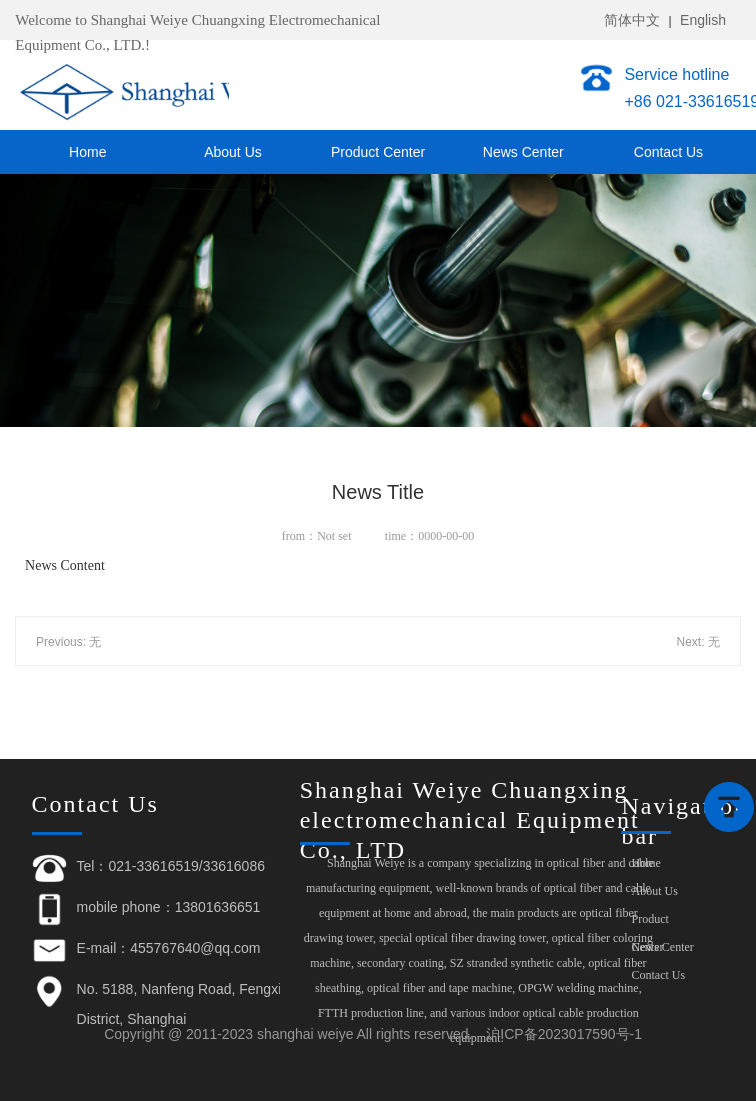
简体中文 (632, 20)
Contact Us (668, 152)
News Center (523, 152)
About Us (233, 152)
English (703, 20)
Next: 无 (698, 642)
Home (87, 152)
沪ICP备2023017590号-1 (564, 1034)
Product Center (378, 152)
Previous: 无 (68, 642)
